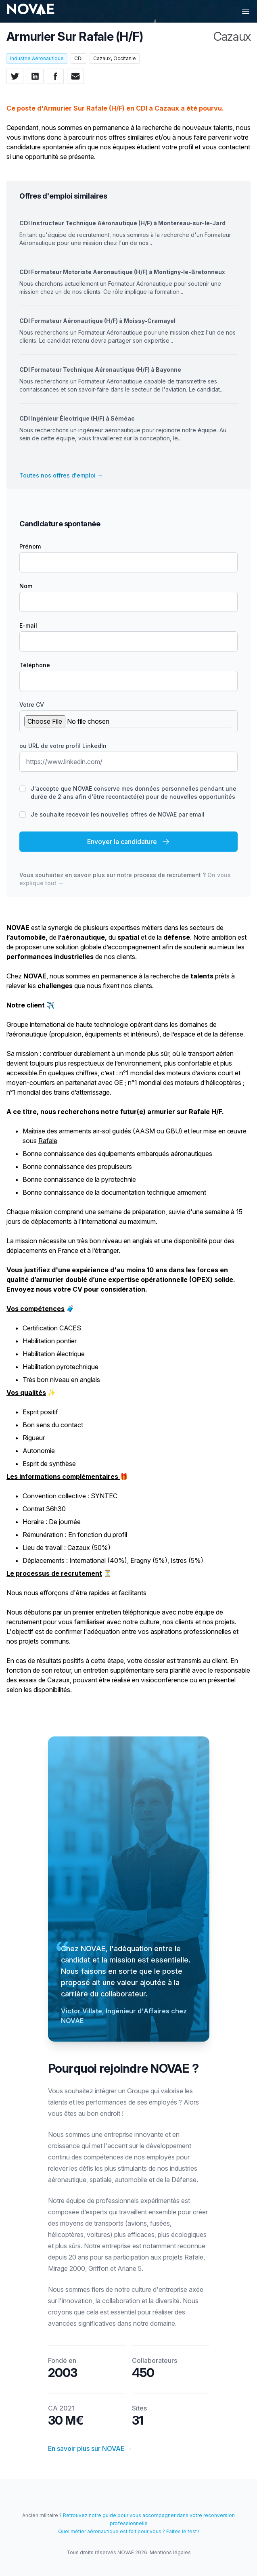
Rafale (47, 1141)
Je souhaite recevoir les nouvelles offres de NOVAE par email (118, 814)
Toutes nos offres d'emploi (61, 475)
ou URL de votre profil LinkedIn (63, 745)
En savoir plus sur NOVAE (90, 2448)
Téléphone (34, 665)
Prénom (30, 546)
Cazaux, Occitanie (114, 58)
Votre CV (31, 704)
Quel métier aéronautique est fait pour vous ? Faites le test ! (128, 2531)
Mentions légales (170, 2552)
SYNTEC (104, 1496)
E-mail (28, 625)
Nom (25, 585)
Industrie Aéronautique (37, 58)
